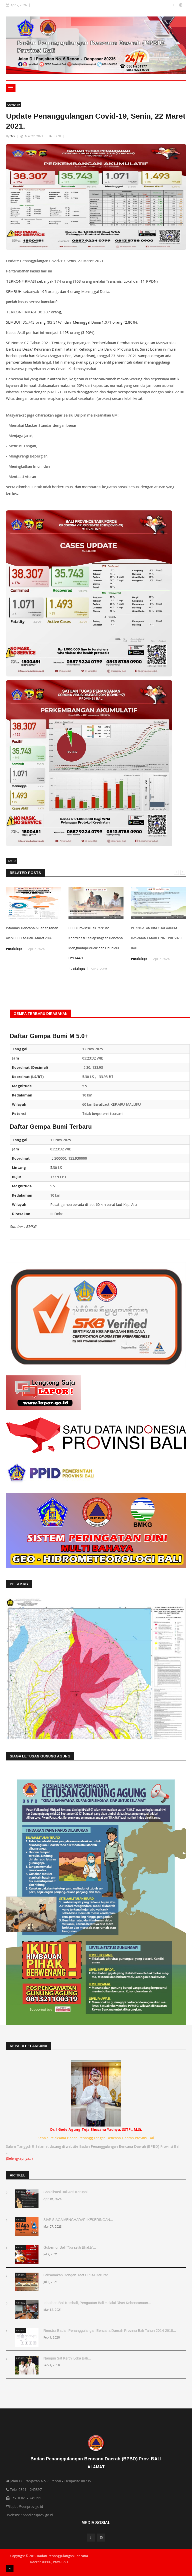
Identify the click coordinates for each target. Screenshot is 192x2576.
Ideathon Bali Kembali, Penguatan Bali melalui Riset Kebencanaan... (97, 2303)
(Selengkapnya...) (19, 2158)
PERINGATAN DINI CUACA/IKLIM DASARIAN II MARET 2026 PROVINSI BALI (156, 938)
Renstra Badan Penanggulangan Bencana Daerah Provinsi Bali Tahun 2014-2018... (110, 2331)
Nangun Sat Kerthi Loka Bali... (67, 2358)
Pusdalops (14, 949)
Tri (12, 136)
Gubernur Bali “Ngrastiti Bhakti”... (70, 2247)
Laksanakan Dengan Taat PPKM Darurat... (77, 2275)
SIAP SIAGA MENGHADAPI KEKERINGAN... (78, 2220)
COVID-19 (13, 104)
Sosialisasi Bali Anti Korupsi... (67, 2192)
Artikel (20, 2191)
